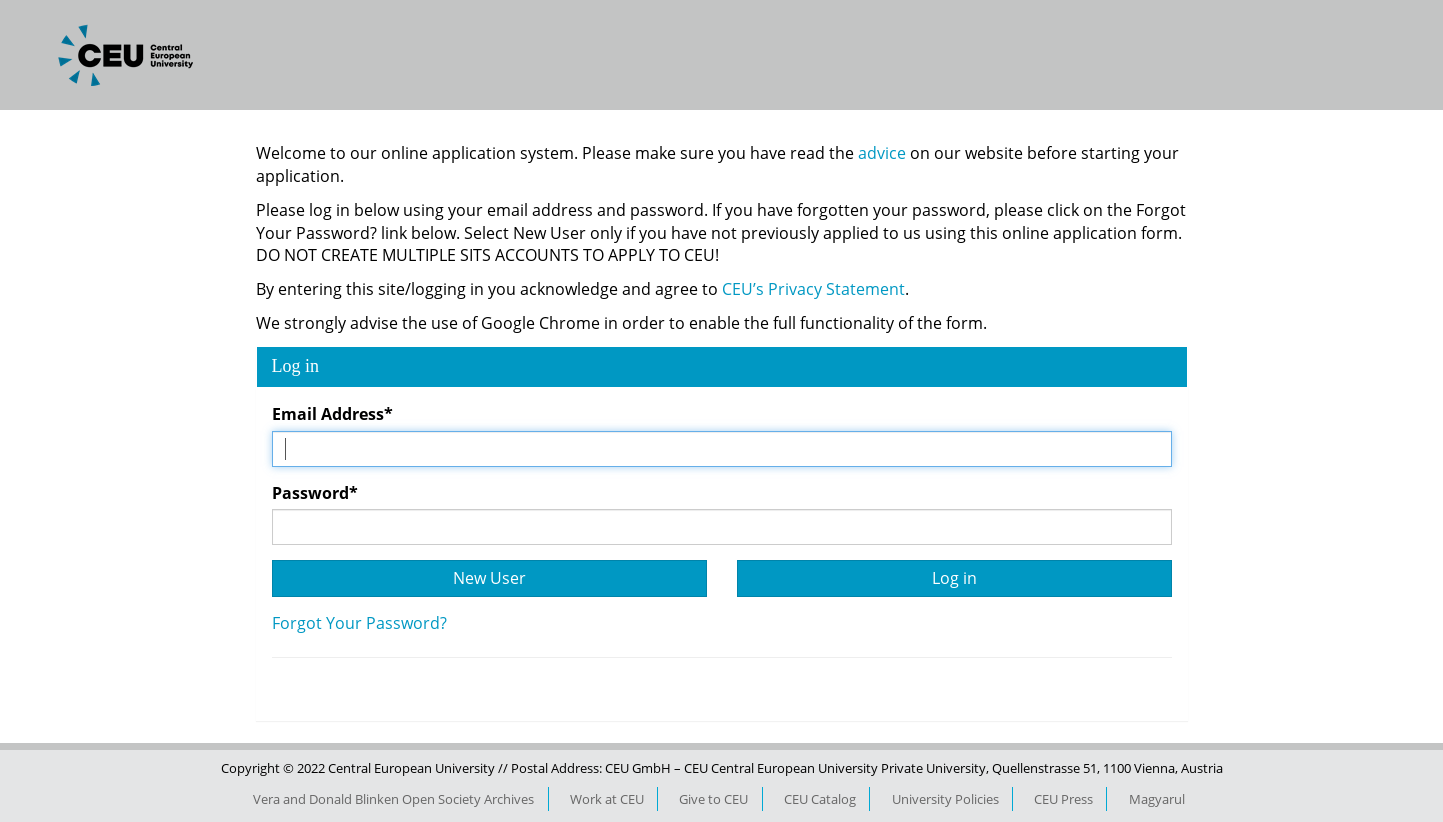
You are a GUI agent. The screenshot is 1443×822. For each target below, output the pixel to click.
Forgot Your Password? (359, 623)
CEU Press (1063, 799)
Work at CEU (607, 799)
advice (884, 153)
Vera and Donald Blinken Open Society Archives (393, 799)
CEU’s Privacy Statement (813, 289)
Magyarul (1157, 799)
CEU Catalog (820, 799)
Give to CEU (713, 799)
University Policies (945, 799)
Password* (315, 493)
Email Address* (332, 414)
